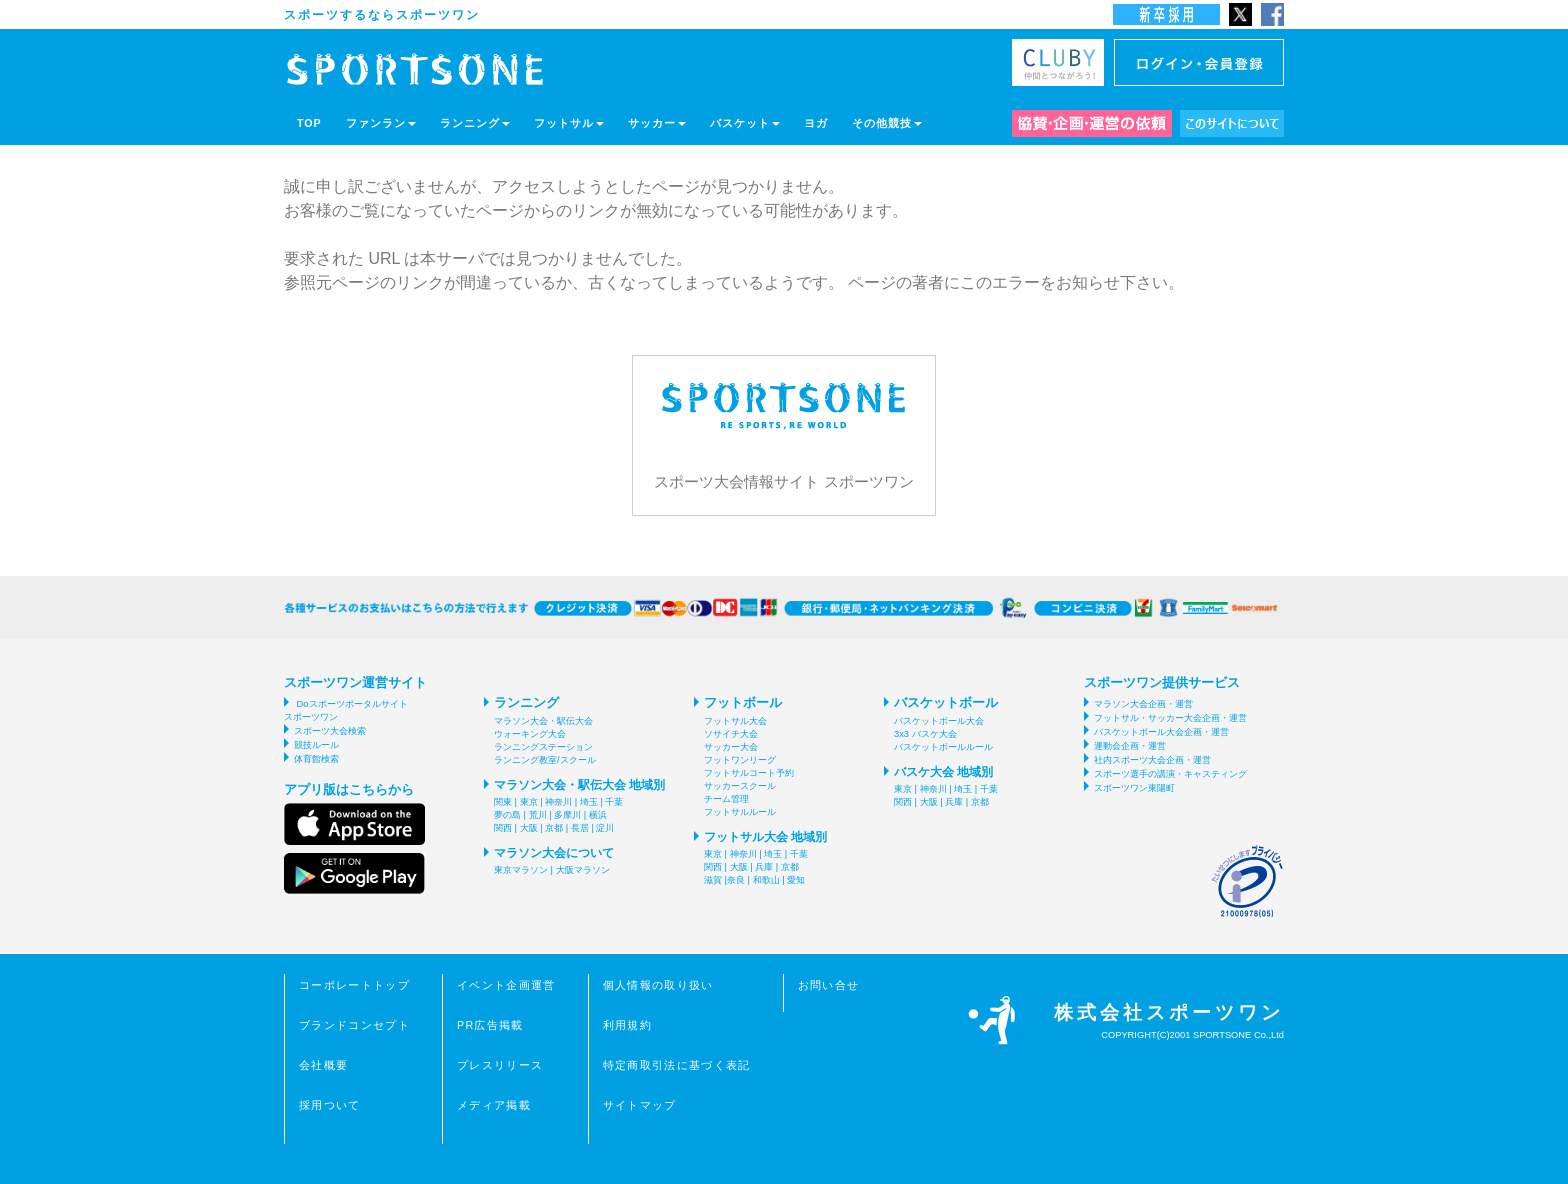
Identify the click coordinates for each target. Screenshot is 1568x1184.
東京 (529, 802)
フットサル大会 (735, 721)
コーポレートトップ (354, 985)
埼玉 (589, 802)
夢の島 (507, 815)
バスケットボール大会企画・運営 (1161, 732)
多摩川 (567, 815)
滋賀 (713, 880)
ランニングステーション (543, 747)
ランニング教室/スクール (545, 760)
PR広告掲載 (490, 1025)
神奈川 (558, 802)
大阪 (529, 828)
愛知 (796, 880)
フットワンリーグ (740, 760)
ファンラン (381, 123)
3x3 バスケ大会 (925, 734)
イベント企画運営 (506, 985)
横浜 (598, 815)
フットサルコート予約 (749, 773)
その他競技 (887, 123)
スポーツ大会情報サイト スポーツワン (783, 423)
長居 (580, 828)
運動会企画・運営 (1130, 746)
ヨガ (816, 123)
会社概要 (323, 1065)
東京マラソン (521, 870)
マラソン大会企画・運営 (1143, 704)
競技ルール (316, 745)
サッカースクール (740, 786)
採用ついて (330, 1105)
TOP (309, 123)
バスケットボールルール (943, 747)
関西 (503, 828)
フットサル (569, 123)
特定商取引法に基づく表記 (677, 1065)
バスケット (745, 123)
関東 (503, 802)
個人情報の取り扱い (658, 985)
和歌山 (766, 880)
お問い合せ (829, 985)
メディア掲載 (494, 1105)
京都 (554, 828)
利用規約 (627, 1025)
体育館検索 (316, 759)
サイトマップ (640, 1105)
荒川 (538, 815)
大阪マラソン (583, 870)
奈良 (736, 880)
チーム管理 (726, 799)
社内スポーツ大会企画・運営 (1152, 760)
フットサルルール (740, 812)
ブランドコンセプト (354, 1025)
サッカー (657, 123)
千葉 (614, 802)
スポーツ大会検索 (330, 731)
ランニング (475, 123)
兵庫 (764, 867)
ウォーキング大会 (530, 734)
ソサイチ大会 (731, 734)
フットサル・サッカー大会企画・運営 (1170, 718)
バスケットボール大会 (939, 721)
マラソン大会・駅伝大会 (543, 721)
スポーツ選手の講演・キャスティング (1170, 774)
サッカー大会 (731, 747)
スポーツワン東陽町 (1134, 788)
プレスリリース (500, 1065)
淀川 (605, 828)
